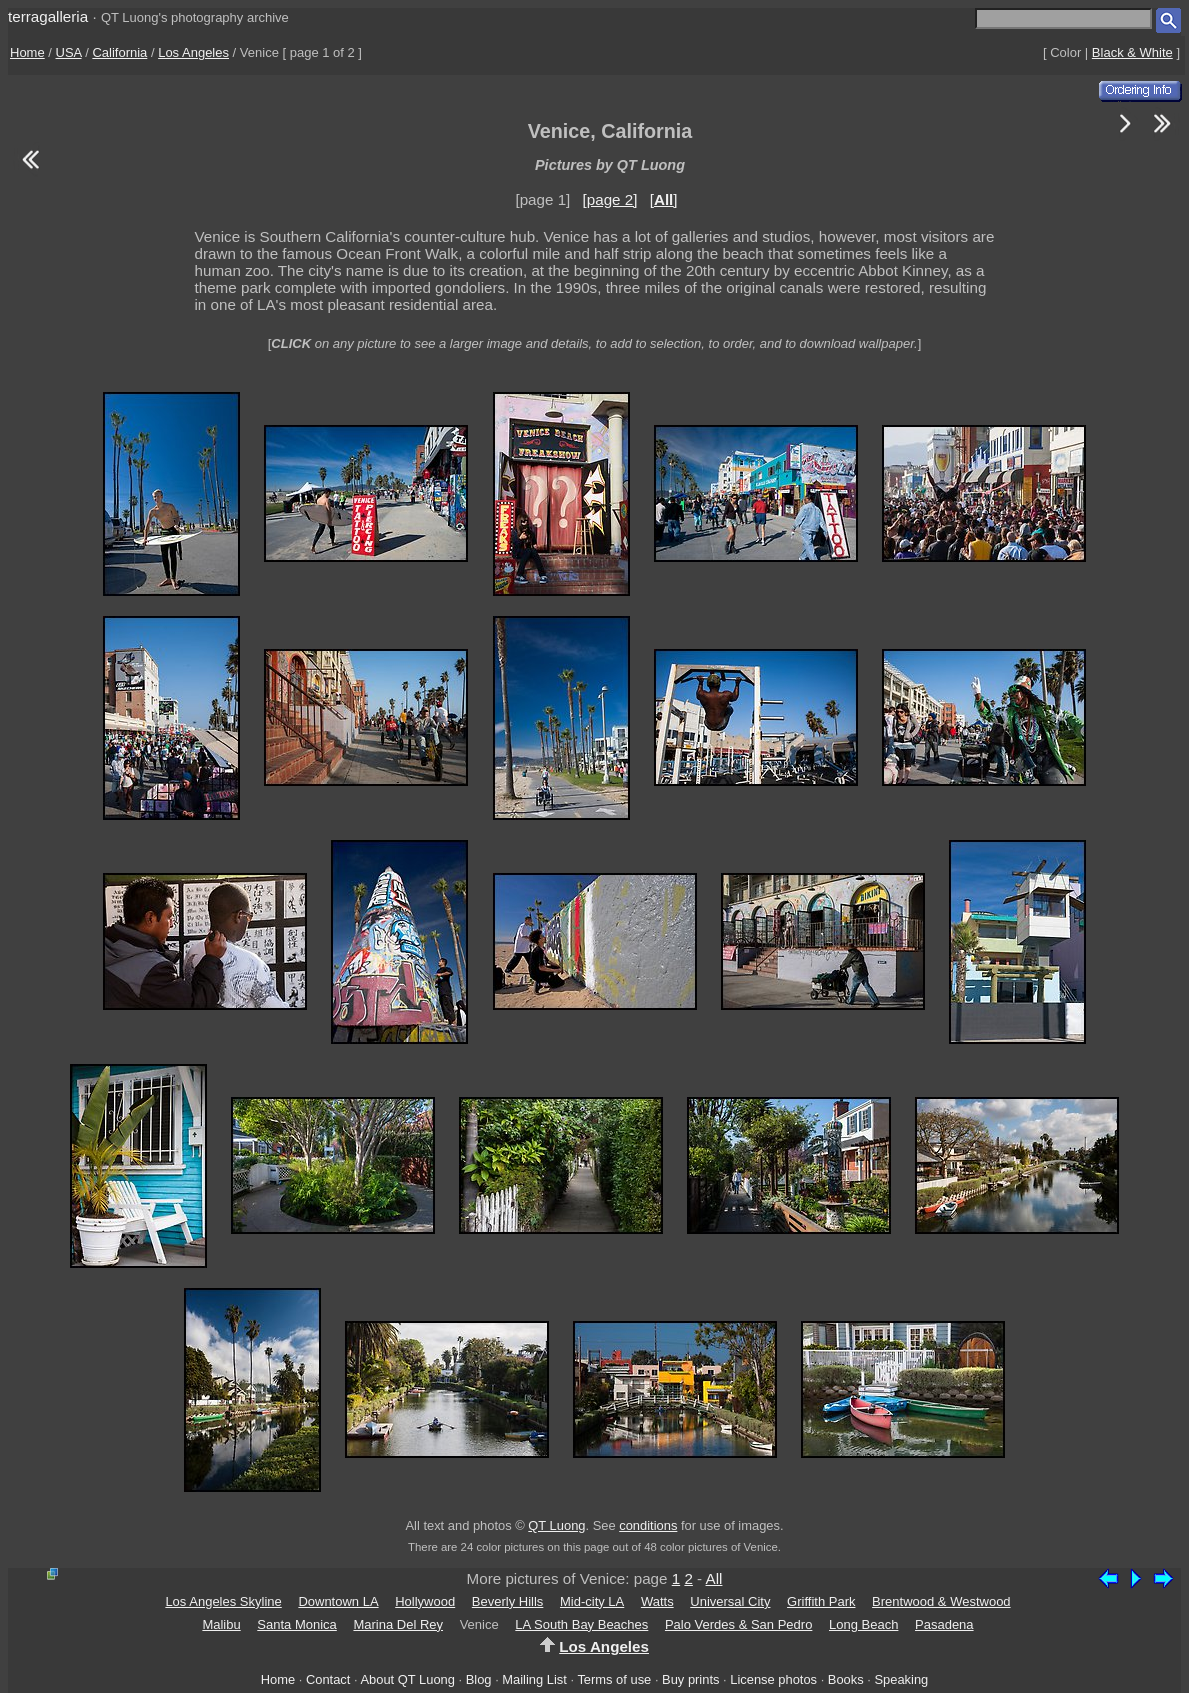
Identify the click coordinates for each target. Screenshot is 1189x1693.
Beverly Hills (508, 1601)
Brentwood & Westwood (941, 1601)
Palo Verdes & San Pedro (738, 1624)
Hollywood (425, 1601)
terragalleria (48, 16)
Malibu (221, 1624)
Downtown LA (338, 1601)
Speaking (901, 1679)
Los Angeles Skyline (223, 1601)
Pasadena (944, 1624)
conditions (648, 1525)
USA (69, 52)
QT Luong (556, 1525)
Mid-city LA (592, 1601)
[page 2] (610, 199)
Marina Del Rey (398, 1624)
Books (846, 1679)
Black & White (1132, 52)
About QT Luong (407, 1679)
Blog (479, 1679)
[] (664, 199)
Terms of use (614, 1679)
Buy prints (690, 1679)
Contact (328, 1679)
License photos (773, 1679)
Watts (657, 1601)
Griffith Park (821, 1601)
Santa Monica (297, 1624)
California (119, 52)
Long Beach (863, 1624)
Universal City (730, 1601)
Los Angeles (193, 52)
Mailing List (534, 1679)
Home (27, 52)
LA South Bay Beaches (581, 1624)
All (714, 1578)
